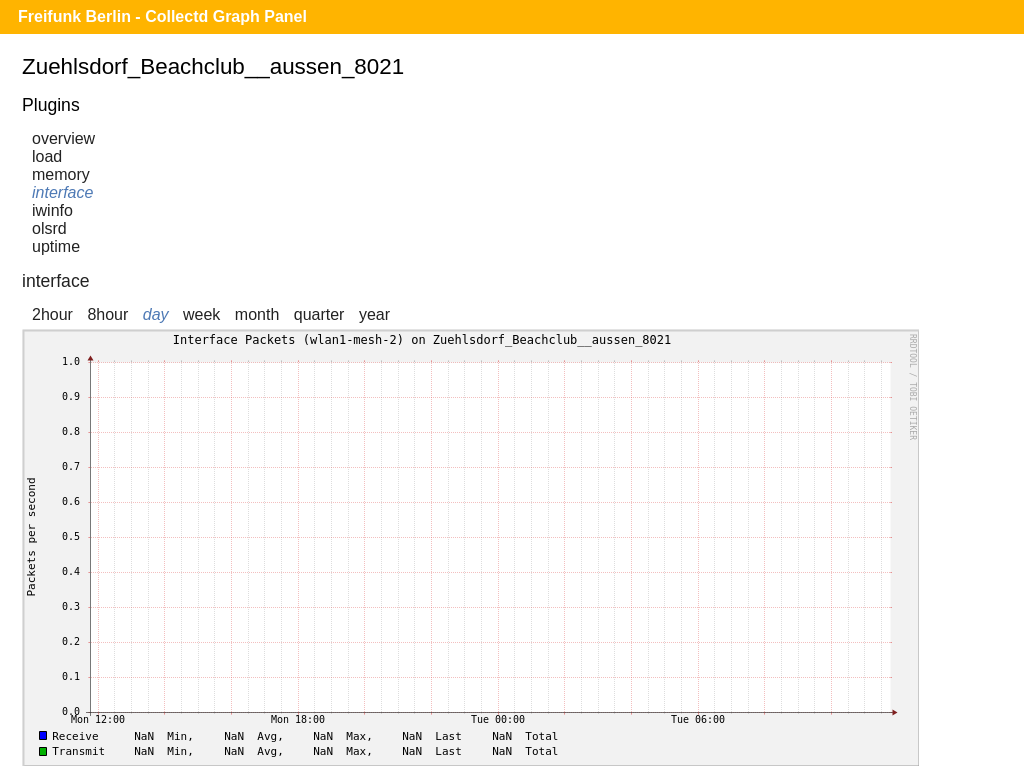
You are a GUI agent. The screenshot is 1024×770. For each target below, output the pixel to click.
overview (63, 138)
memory (61, 174)
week (201, 314)
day (156, 314)
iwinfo (52, 210)
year (374, 314)
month (257, 314)
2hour (52, 314)
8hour (107, 314)
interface (62, 192)
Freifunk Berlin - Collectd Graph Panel (162, 16)
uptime (56, 246)
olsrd (49, 228)
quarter (319, 314)
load (47, 156)
